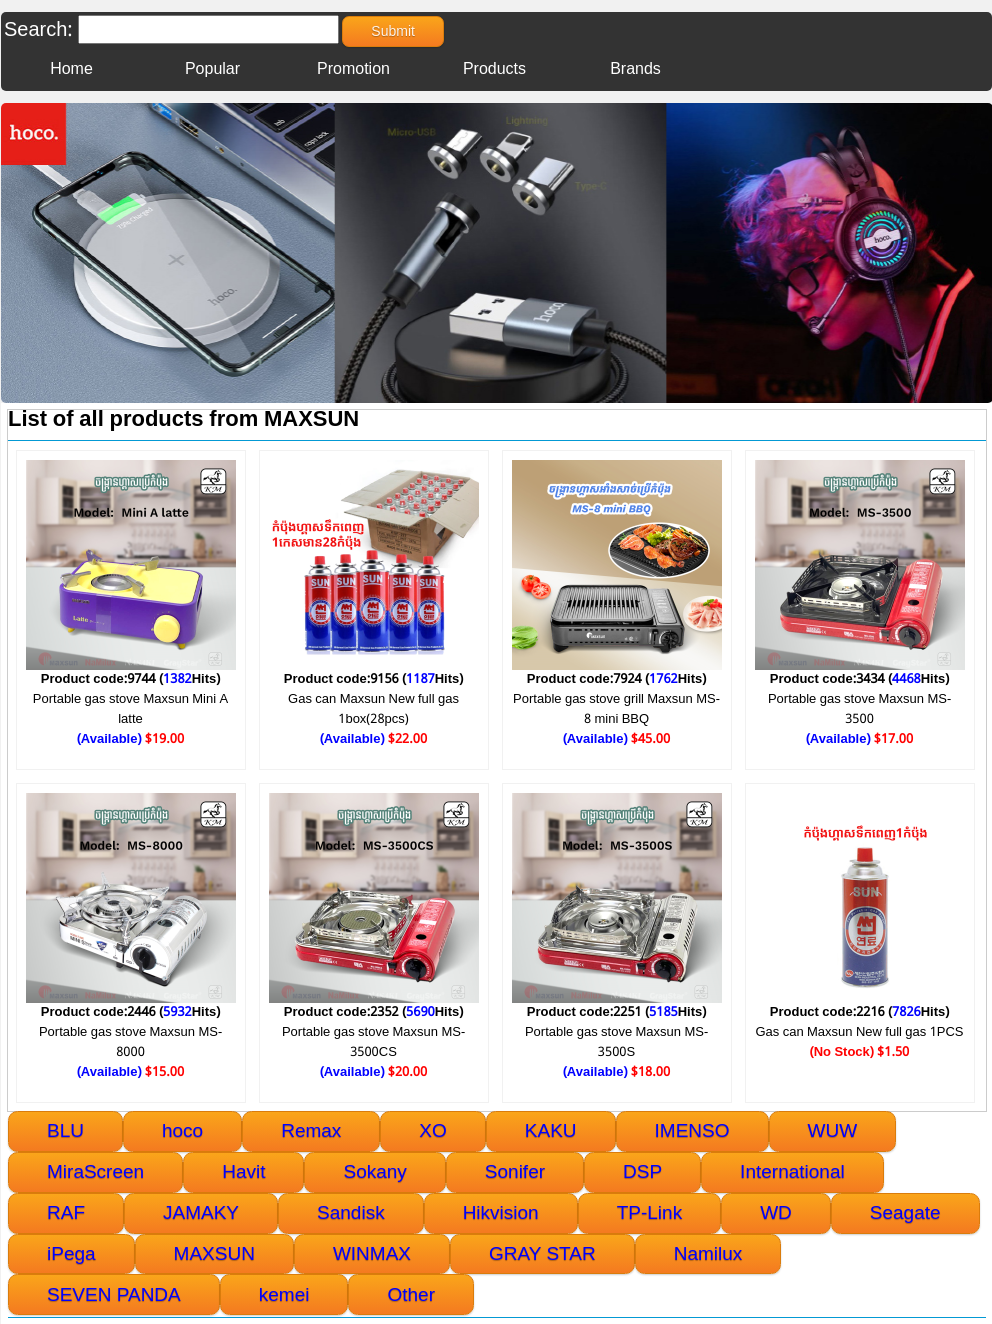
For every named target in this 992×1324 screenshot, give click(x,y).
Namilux (708, 1253)
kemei (284, 1294)
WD (776, 1212)
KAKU (551, 1130)
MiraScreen (95, 1171)
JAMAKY (201, 1212)
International (792, 1171)
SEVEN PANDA (114, 1294)
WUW (833, 1130)
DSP (642, 1171)
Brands (635, 69)
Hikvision (501, 1212)
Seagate (905, 1212)
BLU (65, 1130)
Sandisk (351, 1212)
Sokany (374, 1171)
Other (411, 1294)
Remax (311, 1130)
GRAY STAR (542, 1253)
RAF (66, 1212)
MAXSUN (214, 1253)
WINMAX (372, 1253)
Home (71, 69)
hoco (182, 1130)
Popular (212, 69)
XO (432, 1130)
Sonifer (515, 1171)
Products (494, 69)
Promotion (353, 69)
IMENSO (692, 1130)
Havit (243, 1171)
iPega (71, 1253)
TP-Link (649, 1212)
